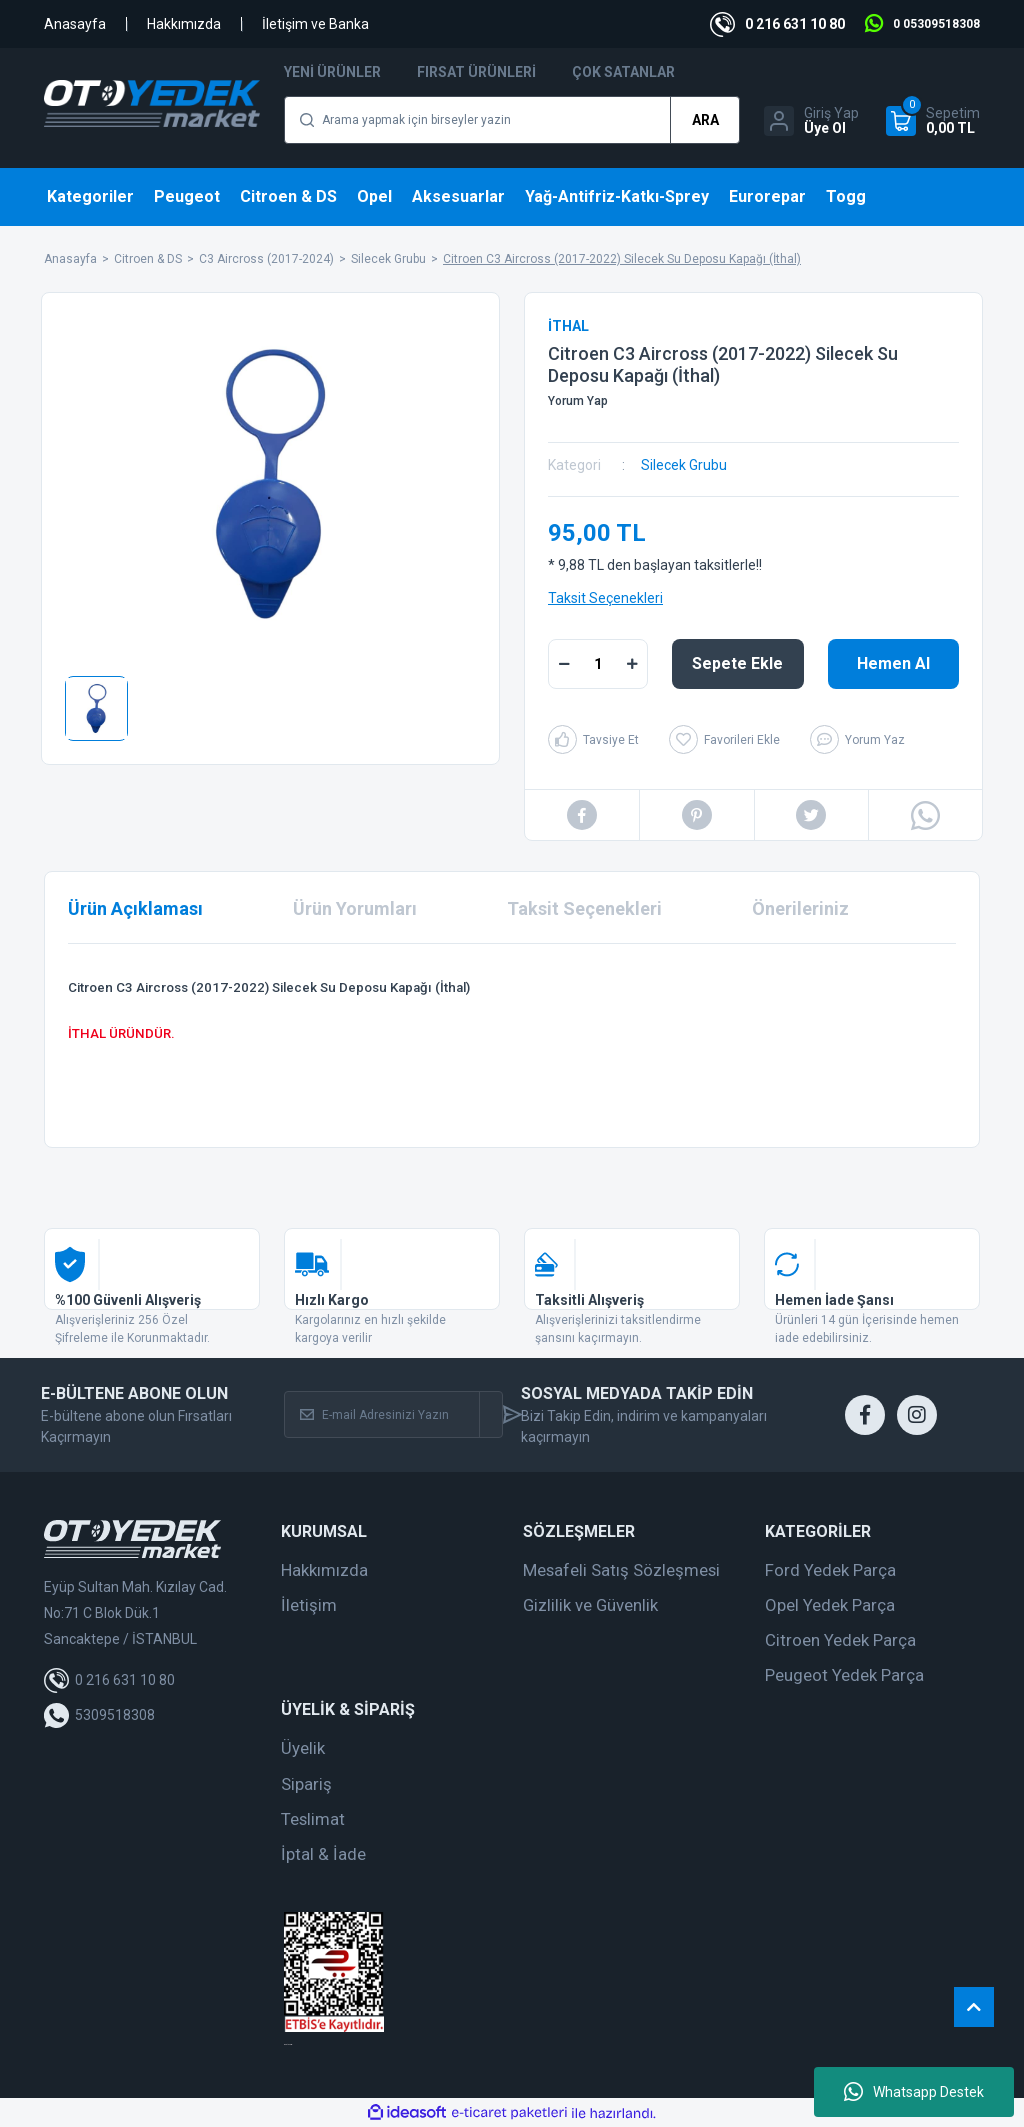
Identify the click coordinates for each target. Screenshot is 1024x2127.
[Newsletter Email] (382, 1414)
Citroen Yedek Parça (840, 1640)
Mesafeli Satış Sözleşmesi (621, 1570)
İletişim (309, 1605)
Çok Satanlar (623, 72)
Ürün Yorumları (355, 908)
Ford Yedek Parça (830, 1570)
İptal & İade (323, 1854)
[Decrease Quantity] (564, 664)
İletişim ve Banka (315, 24)
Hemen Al (893, 663)
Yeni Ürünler (332, 72)
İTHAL (568, 326)
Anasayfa (75, 24)
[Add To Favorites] (724, 739)
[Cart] (933, 121)
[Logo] (152, 103)
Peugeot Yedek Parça (844, 1675)
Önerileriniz (800, 908)
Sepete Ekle (737, 663)
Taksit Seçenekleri (605, 598)
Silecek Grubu (684, 465)
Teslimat (313, 1819)
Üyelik (303, 1748)
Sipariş (306, 1784)
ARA (705, 120)
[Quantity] (598, 664)
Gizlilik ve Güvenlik (590, 1605)
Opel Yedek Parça (830, 1605)
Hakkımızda (184, 24)
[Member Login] (811, 121)
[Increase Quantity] (632, 664)
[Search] (512, 120)
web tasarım (288, 2044)
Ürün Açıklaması (135, 908)
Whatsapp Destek (914, 2092)
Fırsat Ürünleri (476, 72)
